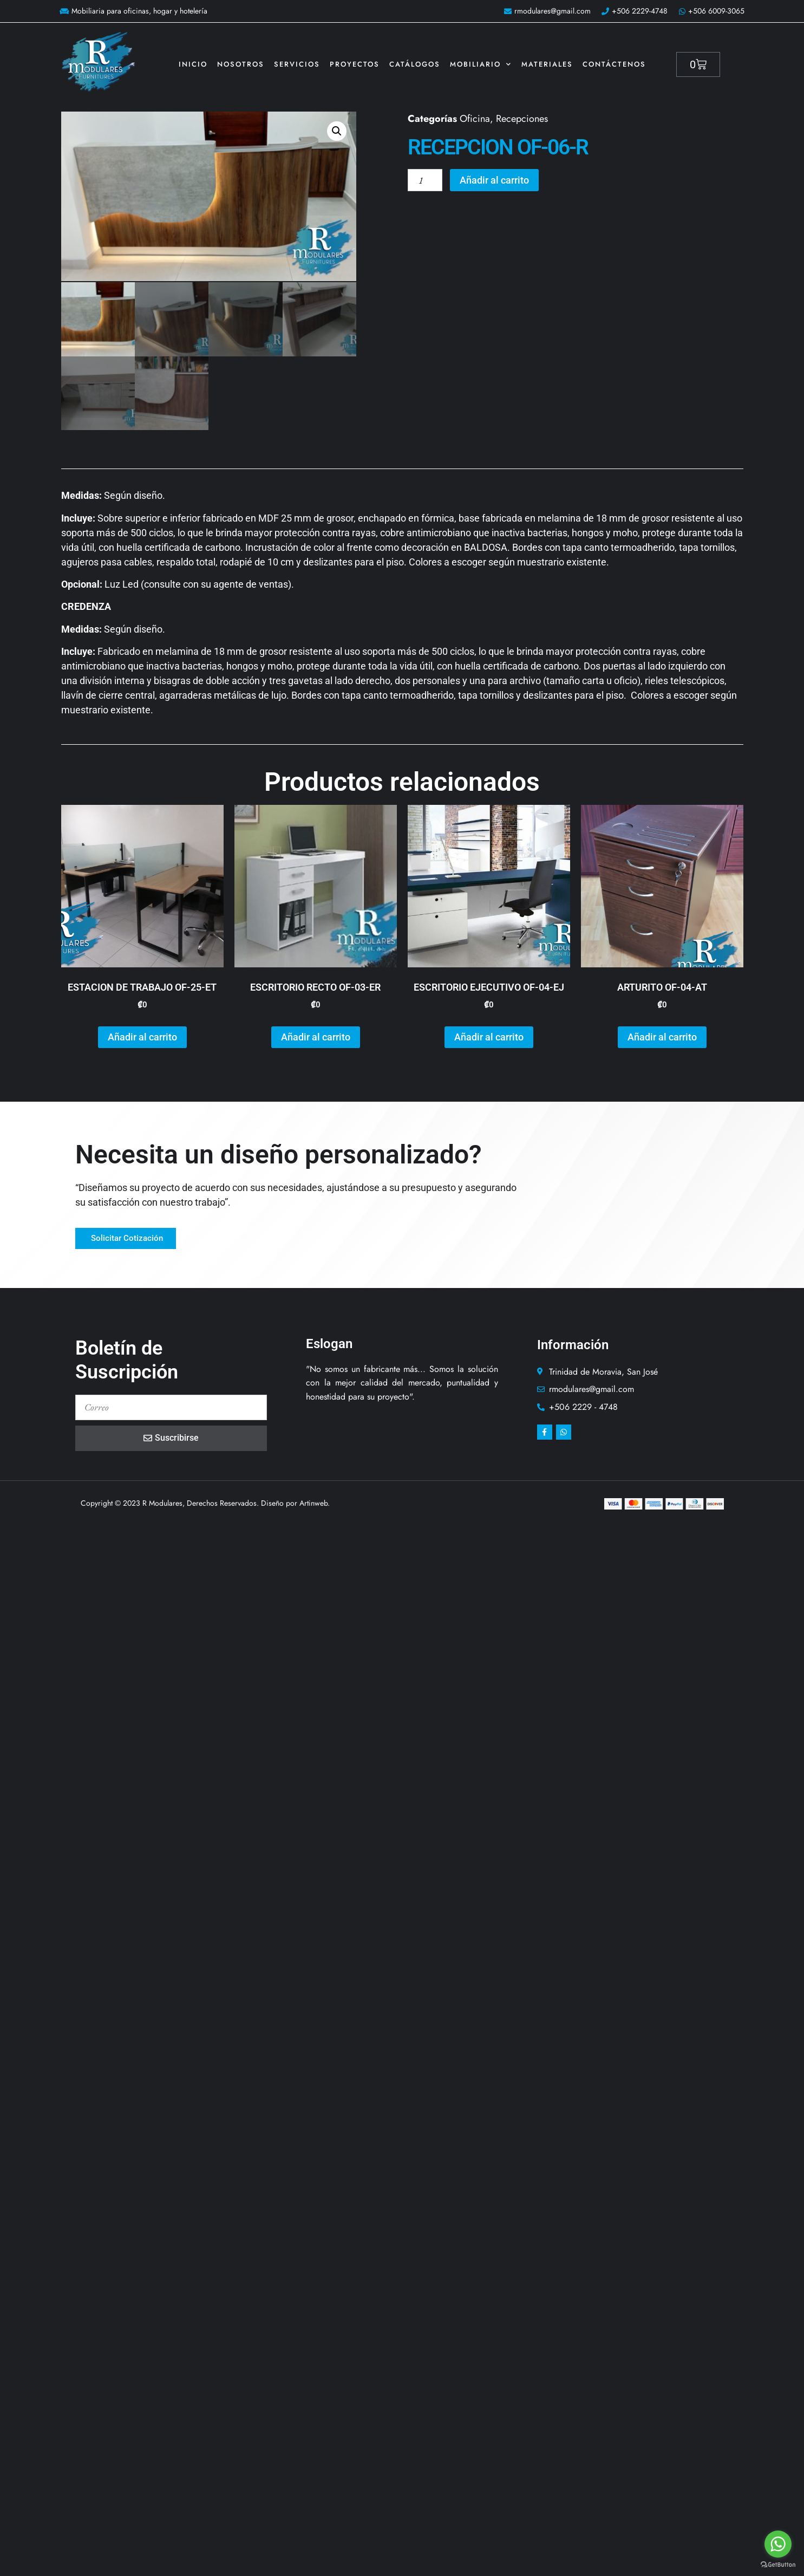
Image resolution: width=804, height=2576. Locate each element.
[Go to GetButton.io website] (778, 2564)
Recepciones (522, 119)
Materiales (547, 64)
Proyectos (355, 64)
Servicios (297, 64)
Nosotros (240, 64)
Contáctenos (614, 64)
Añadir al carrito (495, 180)
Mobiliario (481, 64)
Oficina (475, 119)
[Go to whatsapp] (778, 2544)
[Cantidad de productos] (425, 180)
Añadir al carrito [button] (142, 1036)
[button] (337, 131)
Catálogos (414, 64)
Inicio (193, 64)
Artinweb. (314, 1502)
